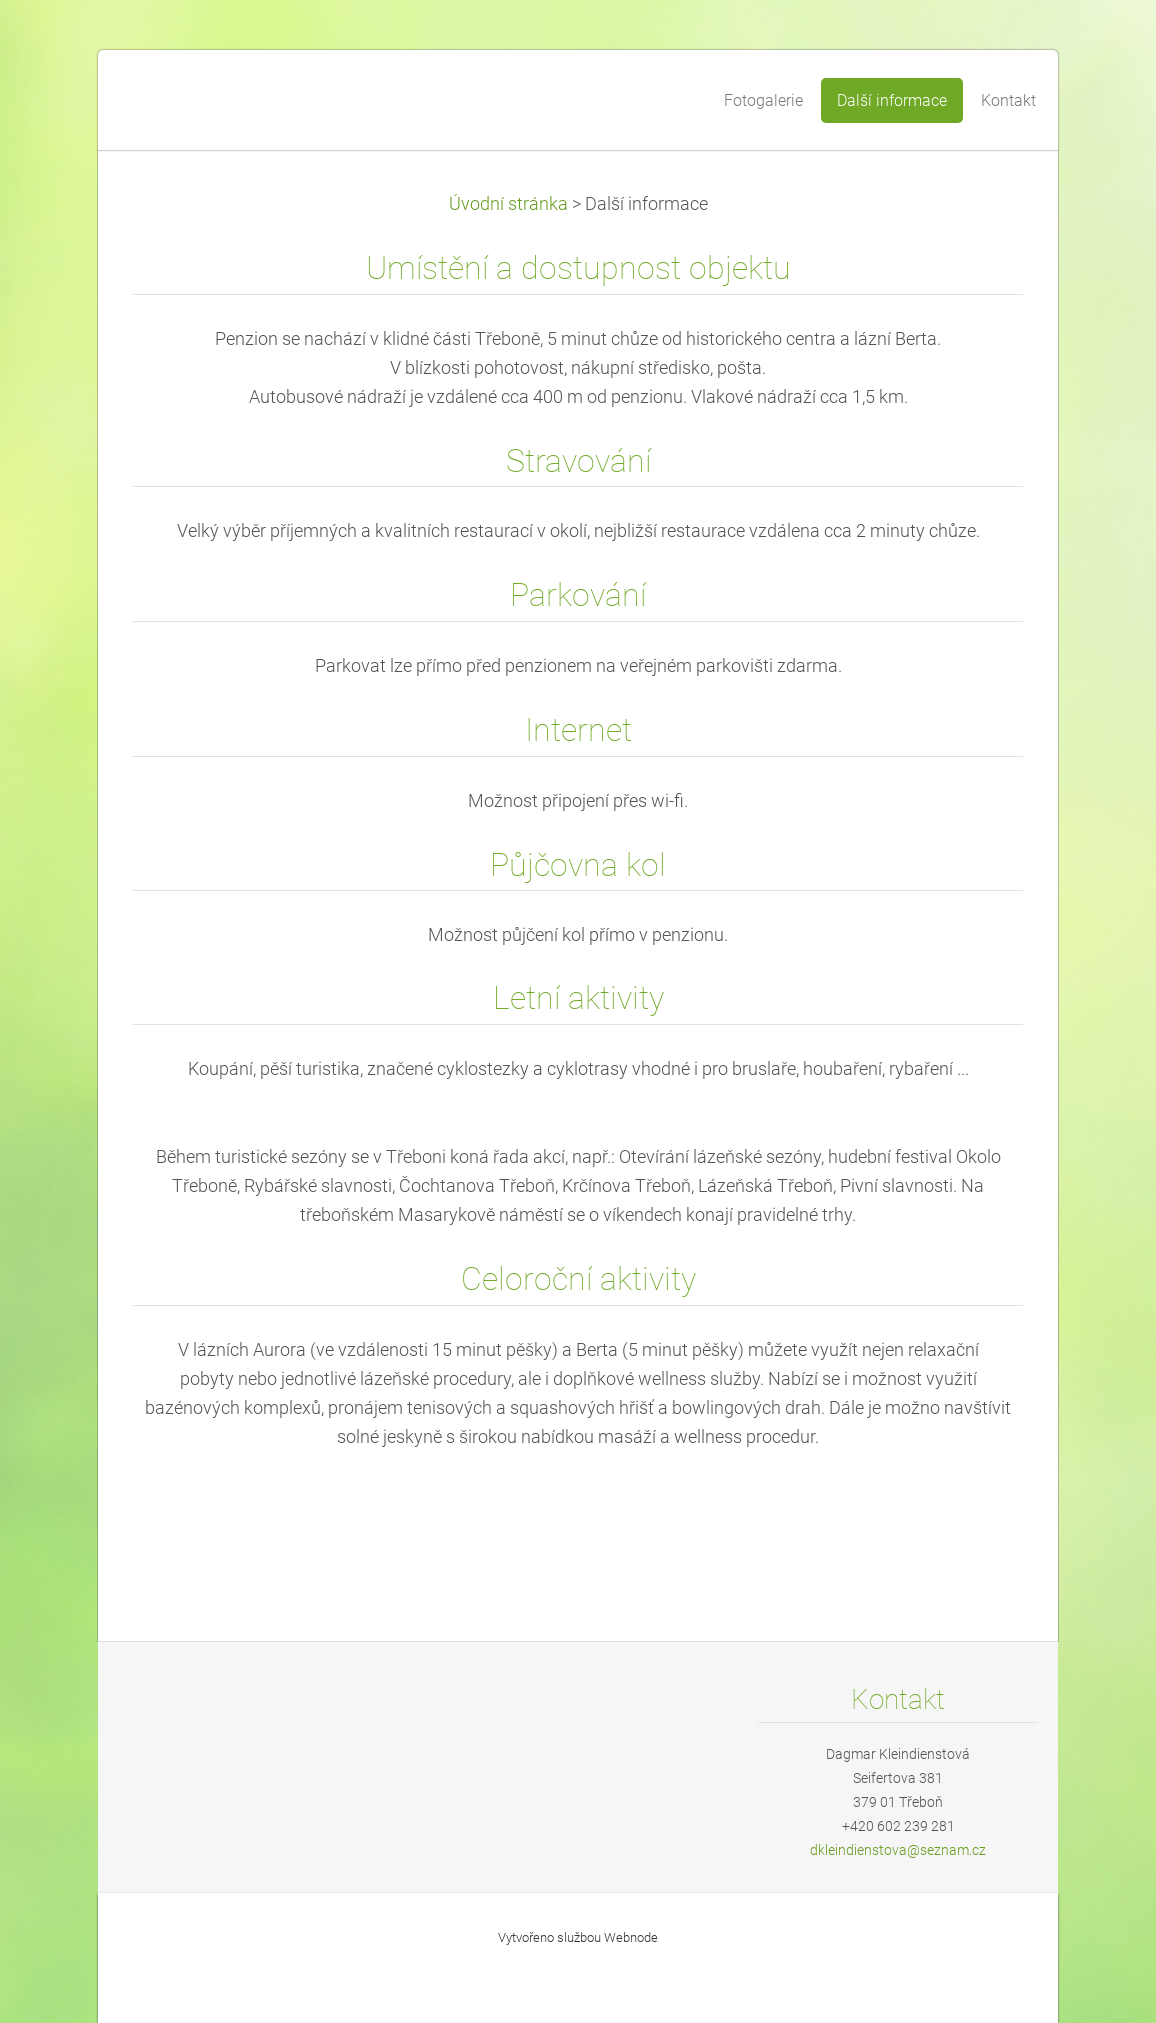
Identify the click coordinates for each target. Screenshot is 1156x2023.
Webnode (631, 1937)
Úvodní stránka (508, 204)
